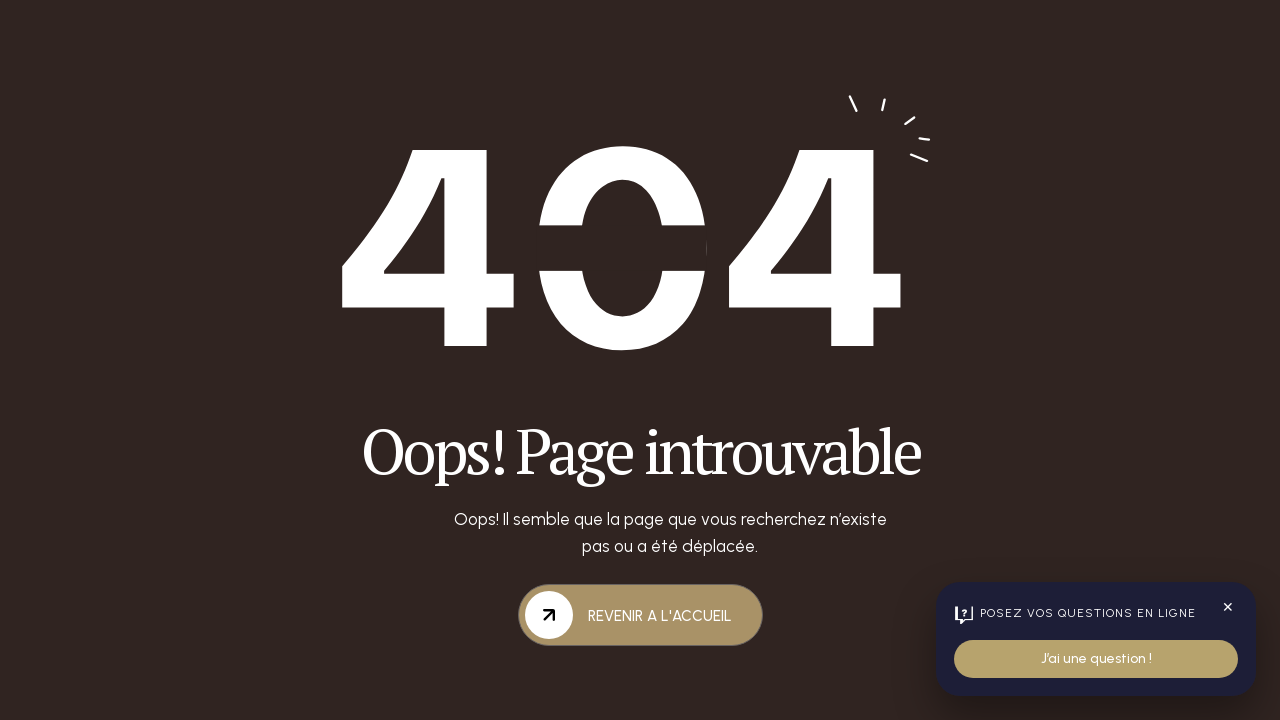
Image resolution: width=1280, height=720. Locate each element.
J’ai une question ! (1096, 658)
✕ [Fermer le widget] (1228, 607)
